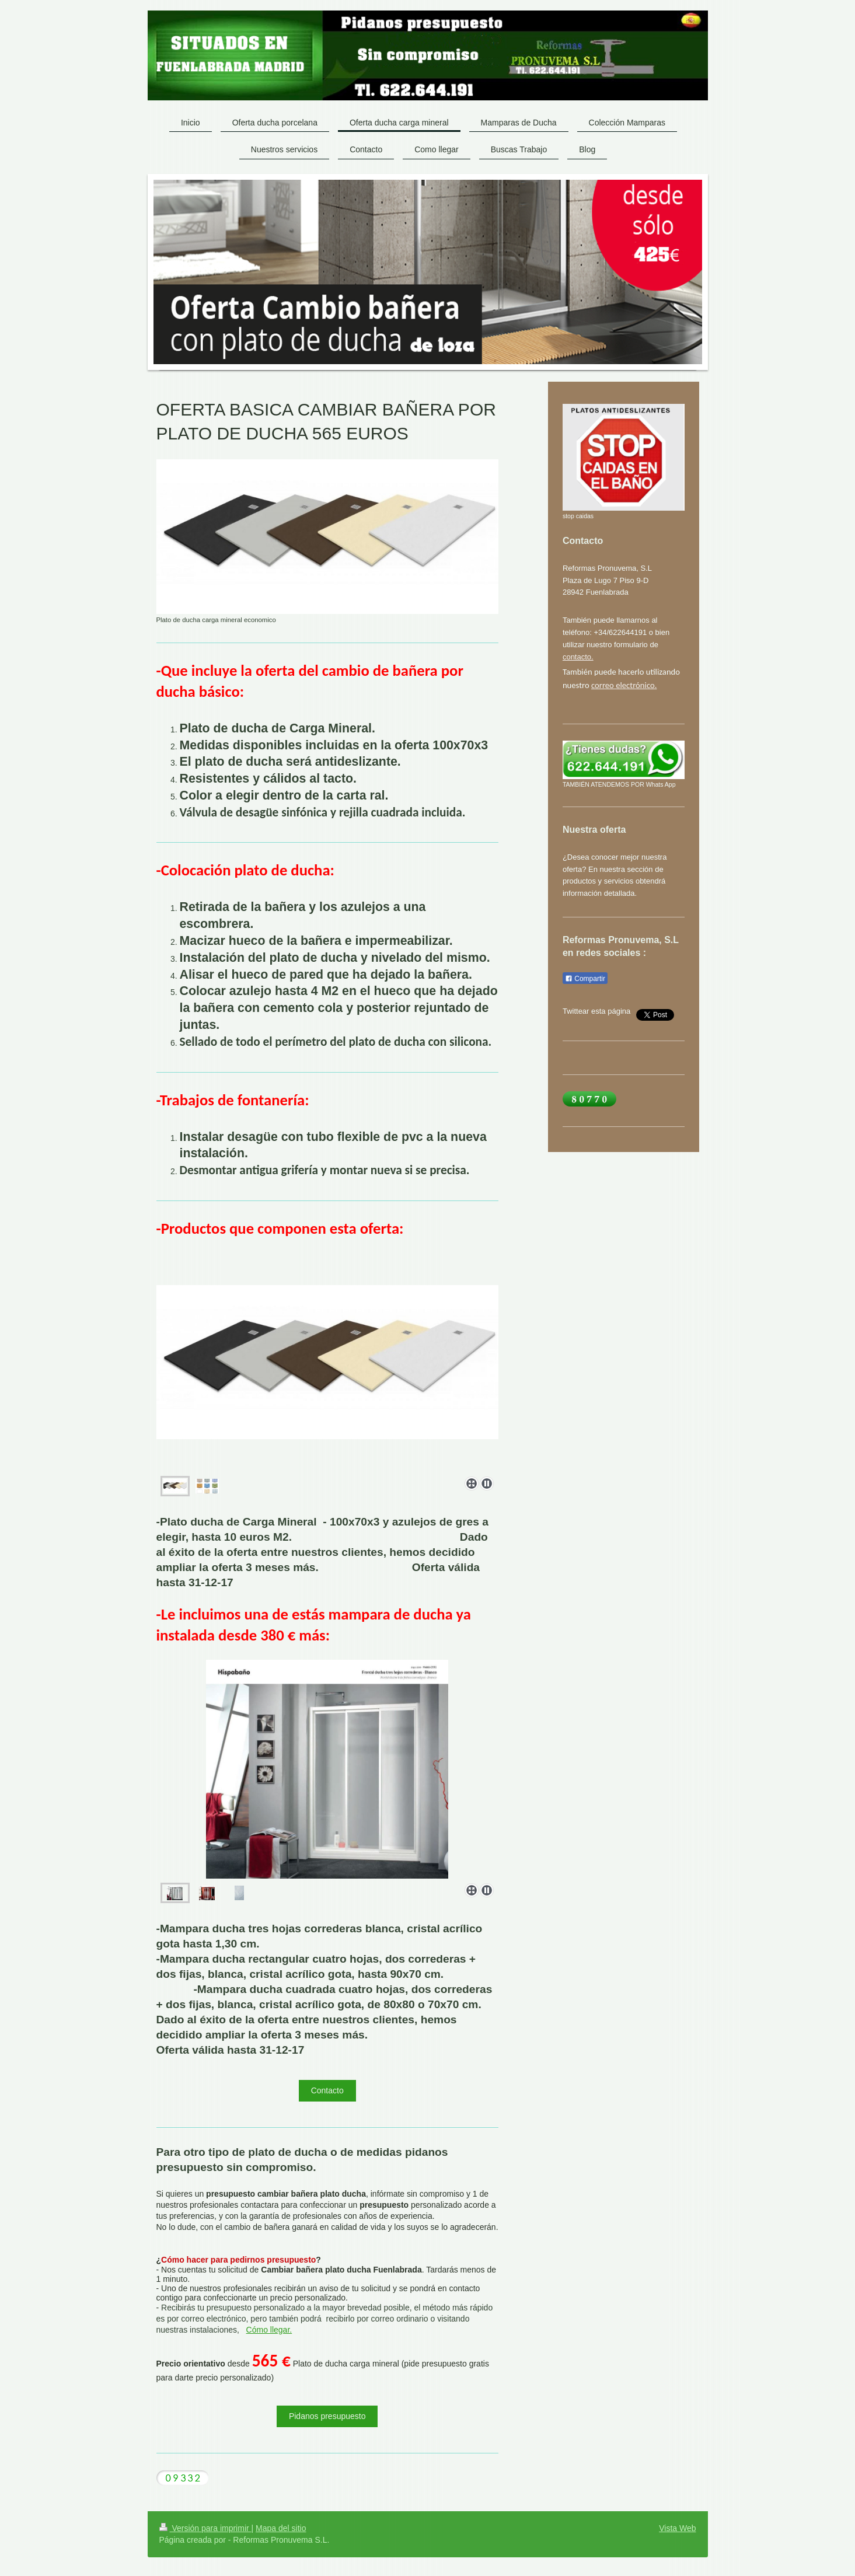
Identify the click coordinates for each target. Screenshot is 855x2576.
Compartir (585, 979)
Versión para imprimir (205, 2529)
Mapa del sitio (281, 2529)
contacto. (578, 656)
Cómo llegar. (269, 2331)
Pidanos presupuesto (327, 2417)
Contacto (327, 2090)
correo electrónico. (624, 685)
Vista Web (677, 2529)
